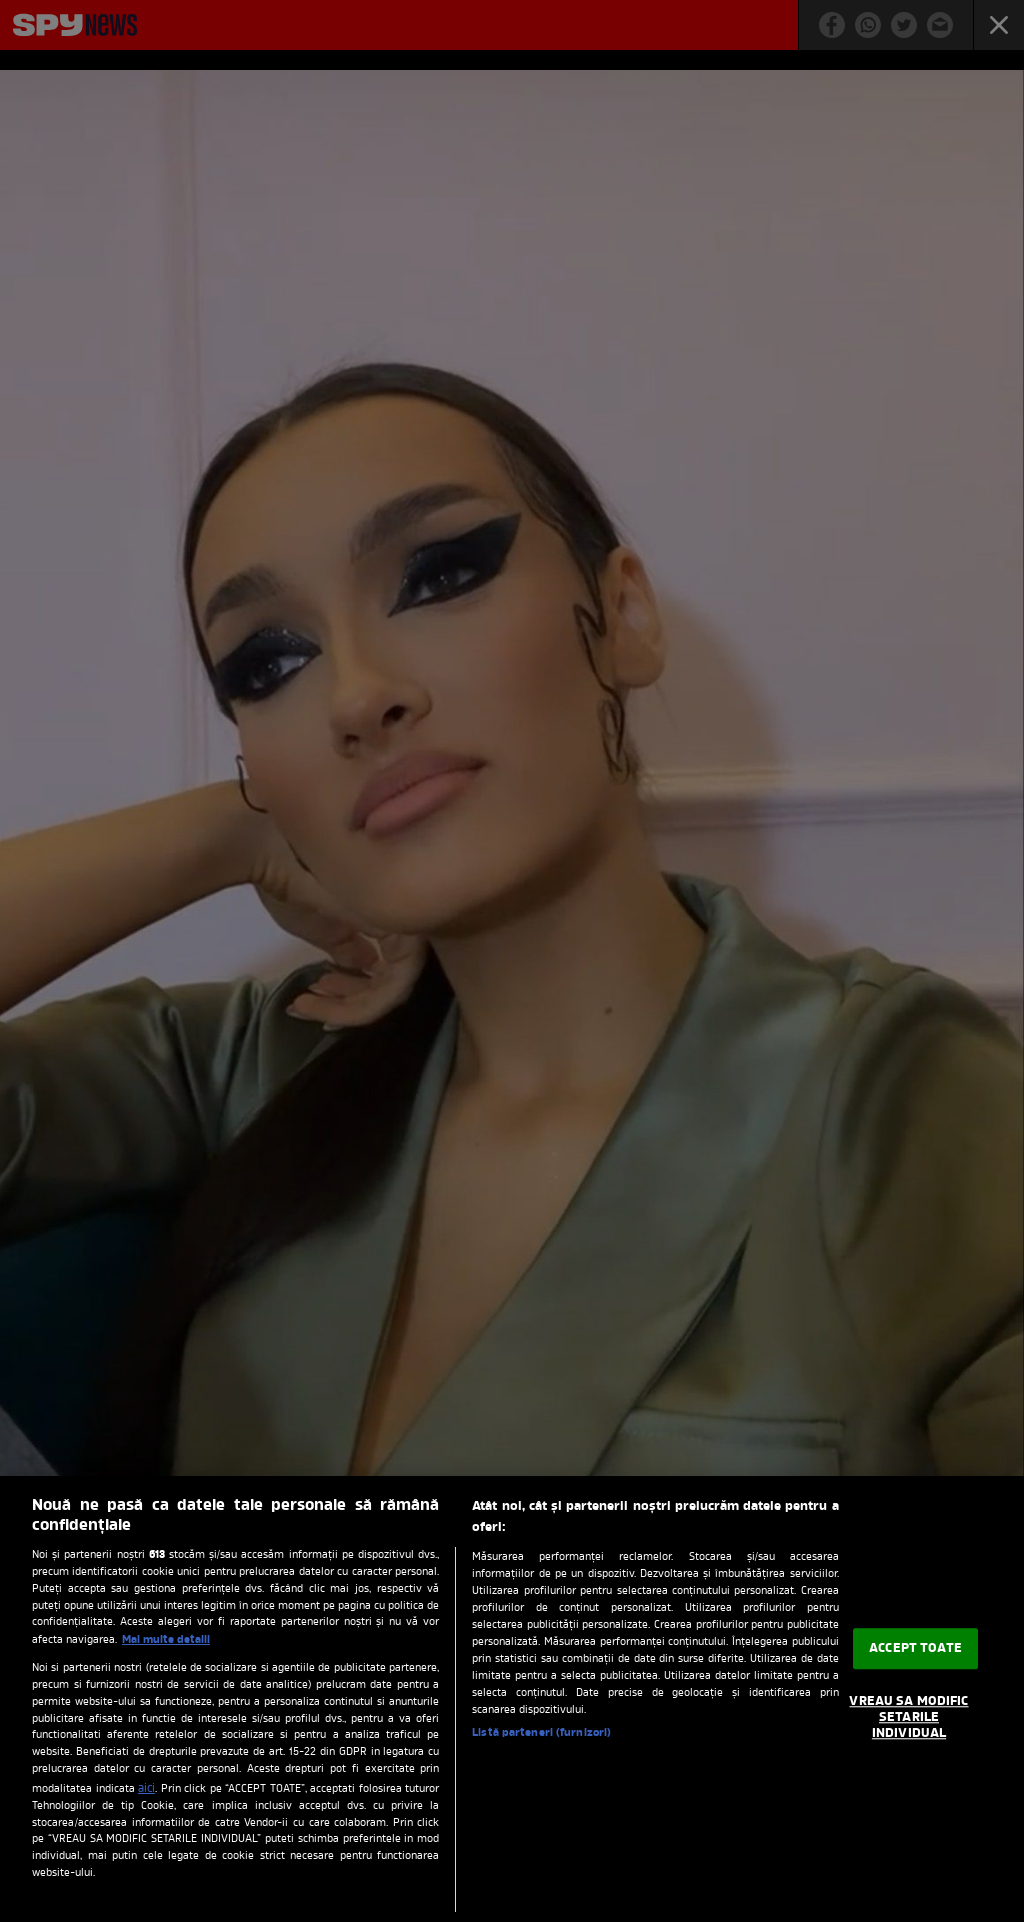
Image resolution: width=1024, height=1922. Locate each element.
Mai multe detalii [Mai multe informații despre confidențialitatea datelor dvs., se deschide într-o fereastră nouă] (166, 1640)
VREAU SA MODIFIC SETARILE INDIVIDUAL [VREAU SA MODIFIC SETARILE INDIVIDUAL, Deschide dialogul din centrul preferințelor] (908, 1718)
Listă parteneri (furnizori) (541, 1733)
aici (146, 1789)
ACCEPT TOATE (915, 1648)
